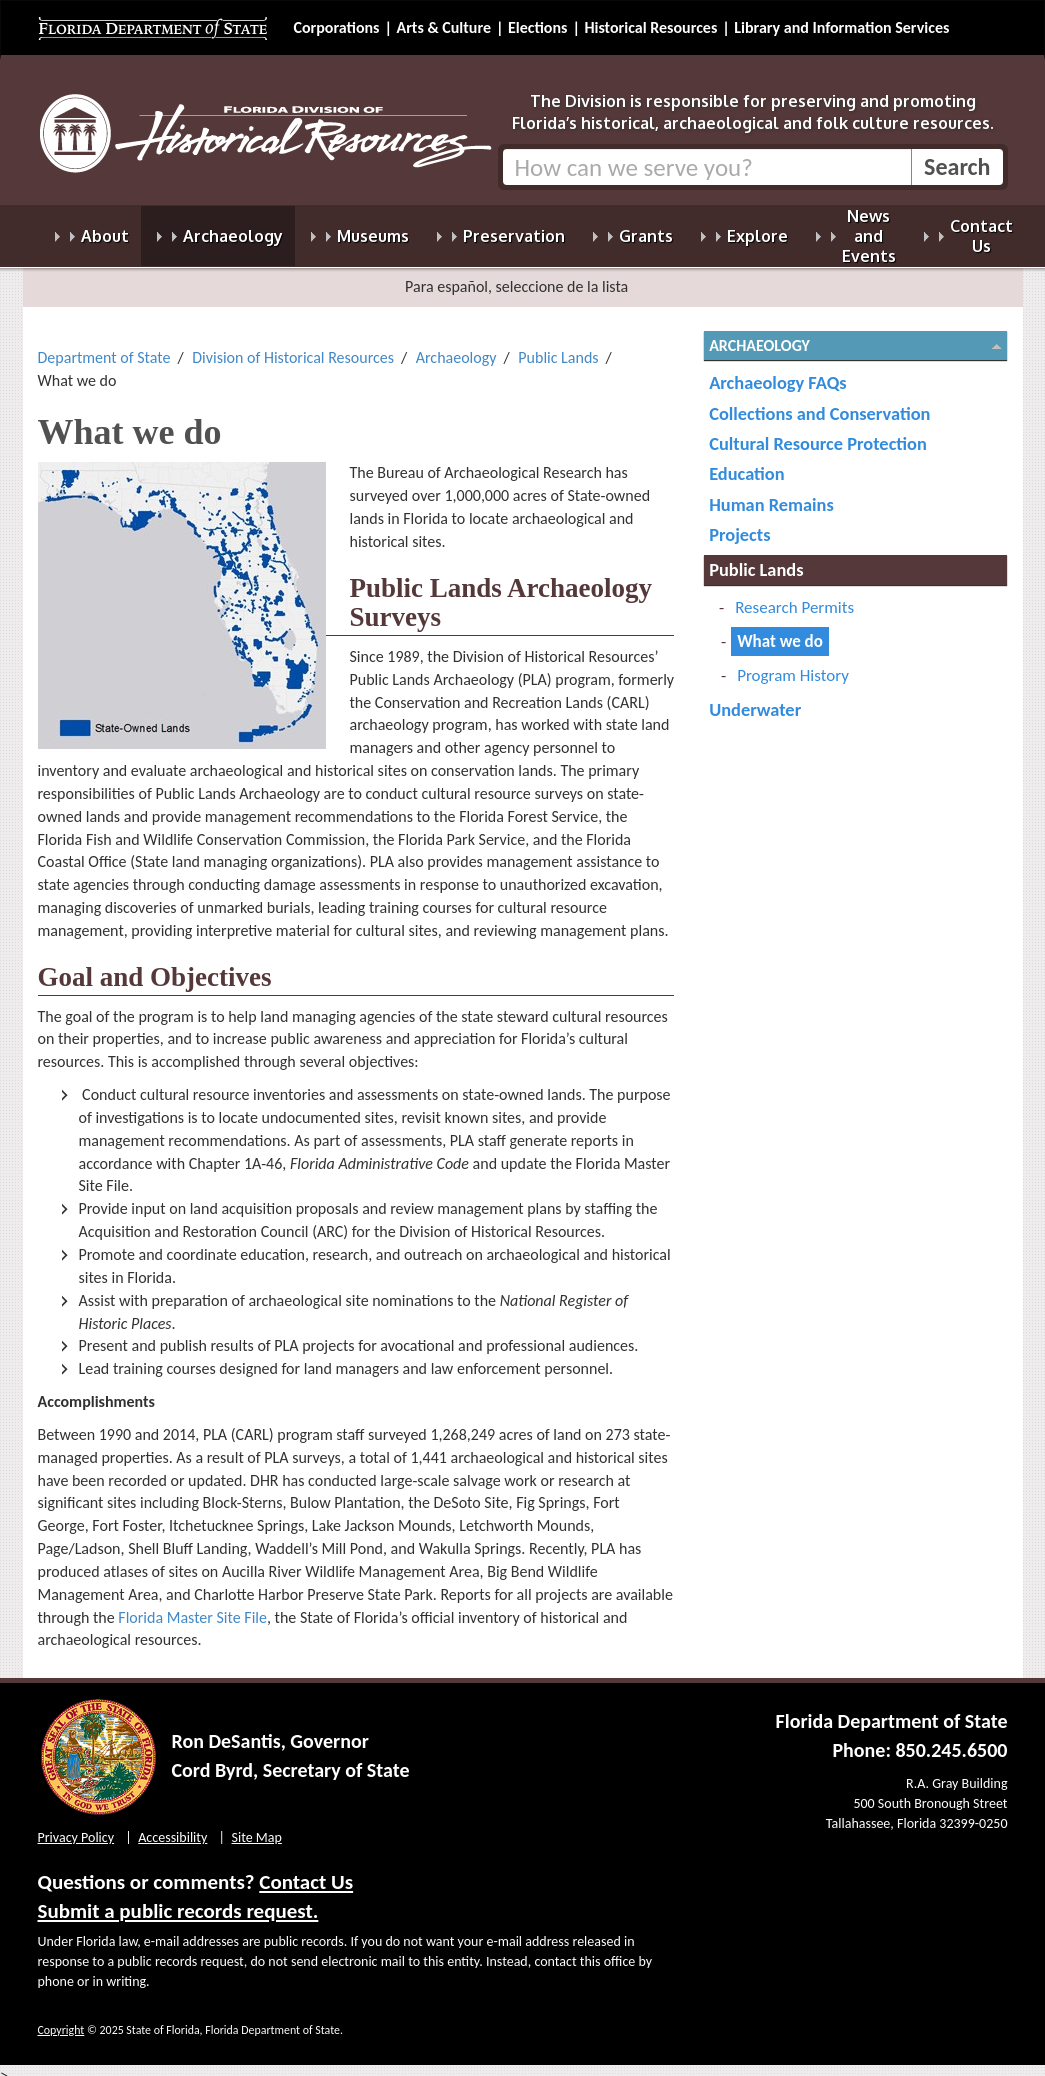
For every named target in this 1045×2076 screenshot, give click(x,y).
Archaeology (456, 345)
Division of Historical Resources (293, 345)
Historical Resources (650, 27)
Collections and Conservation (819, 401)
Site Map (257, 1825)
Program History (793, 663)
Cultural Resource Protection (818, 431)
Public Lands (558, 345)
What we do (780, 629)
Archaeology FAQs (777, 370)
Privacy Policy (76, 1825)
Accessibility (172, 1825)
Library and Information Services (841, 27)
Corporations (337, 27)
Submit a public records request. (178, 1899)
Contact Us (306, 1870)
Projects (739, 522)
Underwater (755, 697)
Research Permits (794, 595)
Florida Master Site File (192, 1605)
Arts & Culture (443, 27)
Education (746, 461)
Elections (537, 27)
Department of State (104, 345)
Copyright (61, 2018)
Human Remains (771, 492)
